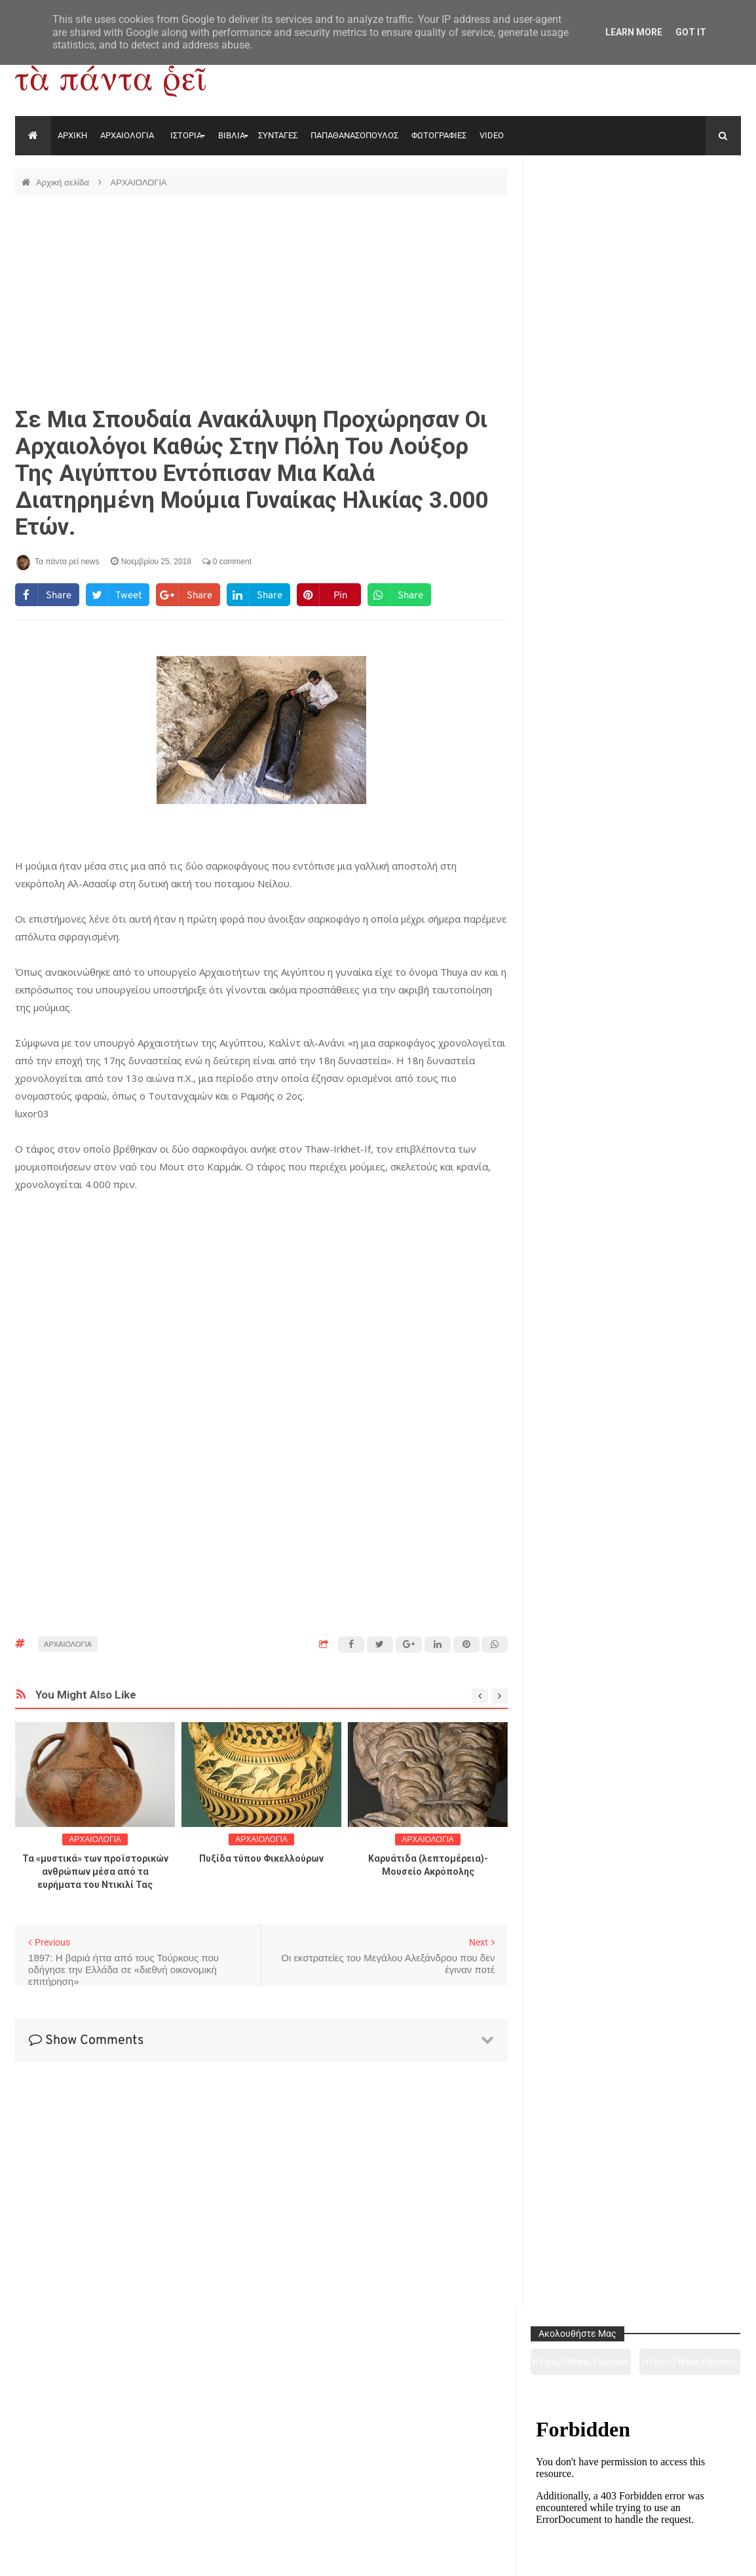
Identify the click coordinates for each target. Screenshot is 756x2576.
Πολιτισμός (378, 2493)
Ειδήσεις (671, 2493)
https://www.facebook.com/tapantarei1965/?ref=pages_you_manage (691, 215)
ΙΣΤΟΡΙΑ (186, 135)
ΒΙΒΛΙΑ (231, 135)
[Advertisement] (261, 301)
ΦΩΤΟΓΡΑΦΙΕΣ (438, 135)
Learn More (633, 32)
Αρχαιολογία (84, 2493)
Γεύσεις (524, 2493)
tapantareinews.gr (704, 2555)
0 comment (227, 561)
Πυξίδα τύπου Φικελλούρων (261, 1858)
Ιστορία (231, 2493)
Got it (690, 32)
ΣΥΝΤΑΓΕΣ (277, 135)
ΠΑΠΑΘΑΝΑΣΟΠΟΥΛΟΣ (354, 135)
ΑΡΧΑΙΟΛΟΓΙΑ (127, 135)
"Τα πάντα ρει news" (146, 2555)
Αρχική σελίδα (64, 182)
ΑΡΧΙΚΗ (72, 135)
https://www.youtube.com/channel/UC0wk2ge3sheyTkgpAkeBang (586, 215)
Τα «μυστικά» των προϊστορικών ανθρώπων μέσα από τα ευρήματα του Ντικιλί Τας (95, 1871)
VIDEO (492, 135)
